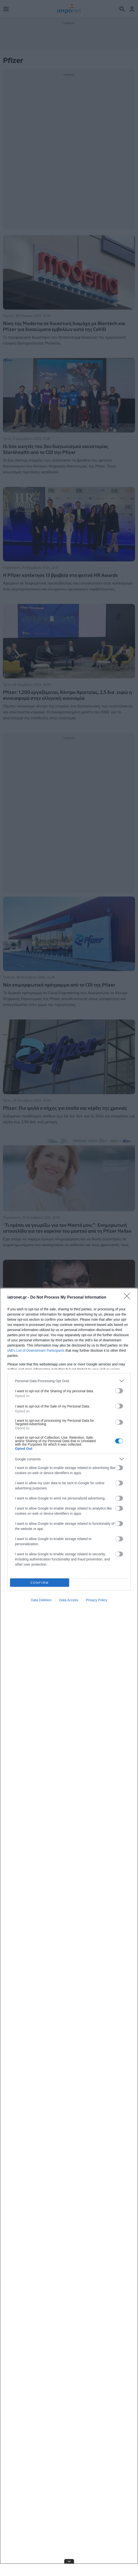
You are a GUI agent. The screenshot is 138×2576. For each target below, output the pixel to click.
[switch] (119, 1390)
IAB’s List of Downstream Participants (35, 1350)
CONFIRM (39, 1583)
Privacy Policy (96, 1600)
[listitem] (69, 1380)
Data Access (68, 1600)
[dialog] (69, 1932)
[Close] (128, 1297)
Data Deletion (41, 1600)
